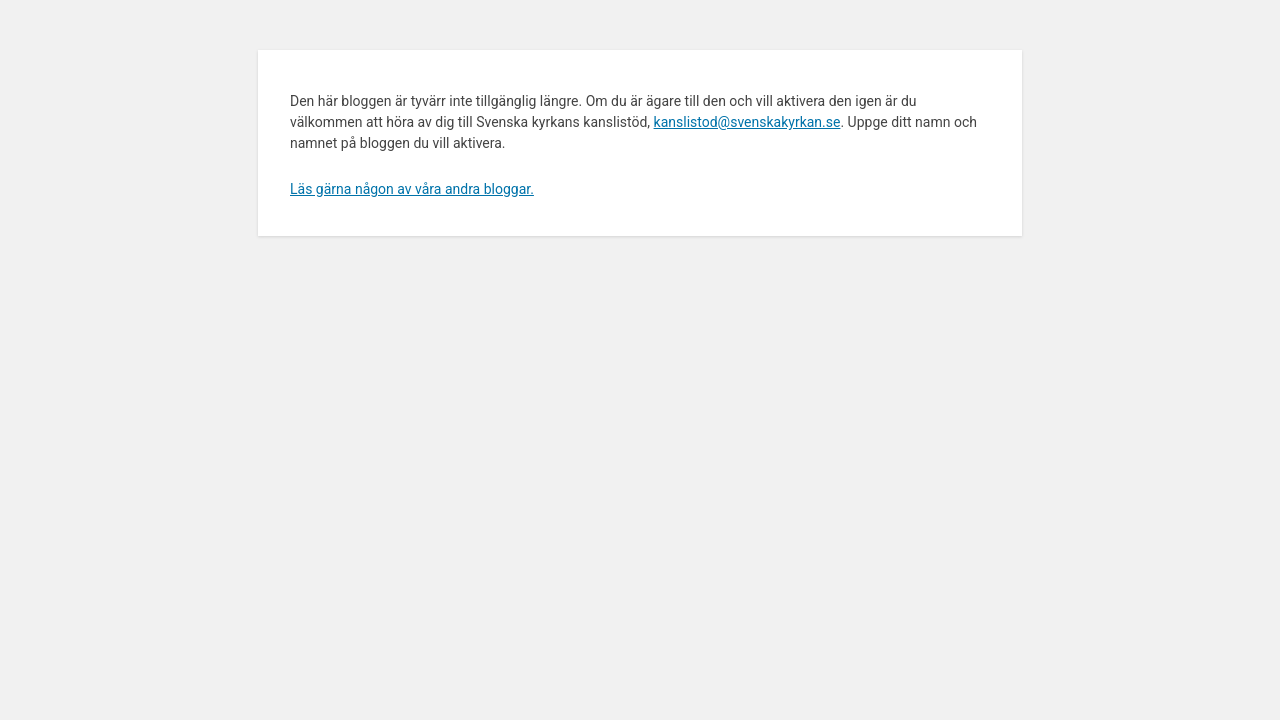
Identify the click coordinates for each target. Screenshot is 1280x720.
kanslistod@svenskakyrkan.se (747, 122)
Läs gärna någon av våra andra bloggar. (412, 189)
